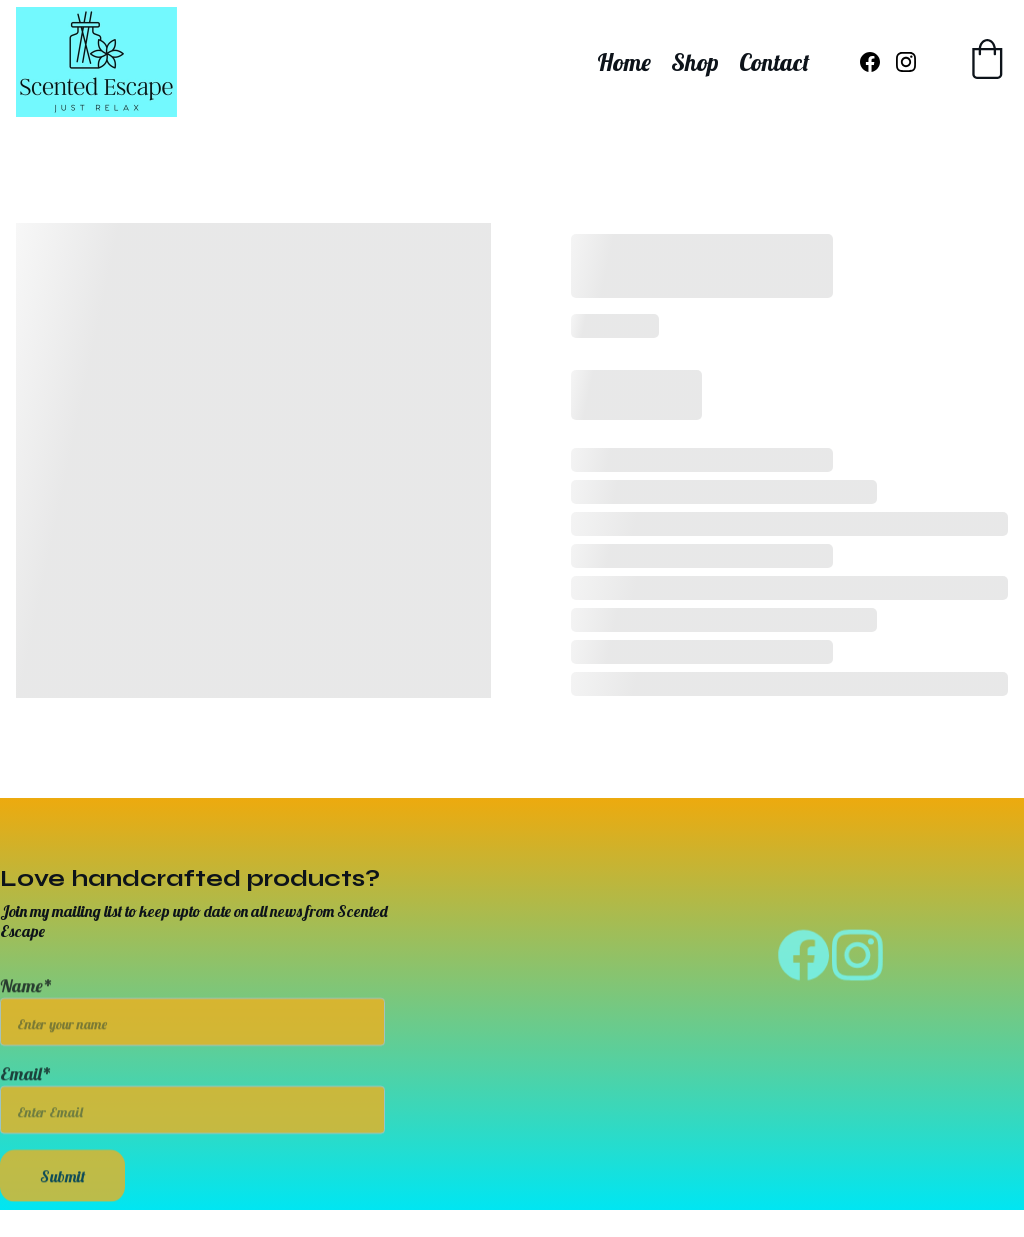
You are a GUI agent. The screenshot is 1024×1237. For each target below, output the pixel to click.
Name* (26, 998)
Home (624, 62)
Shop (695, 62)
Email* (26, 1086)
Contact (774, 62)
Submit (62, 1189)
